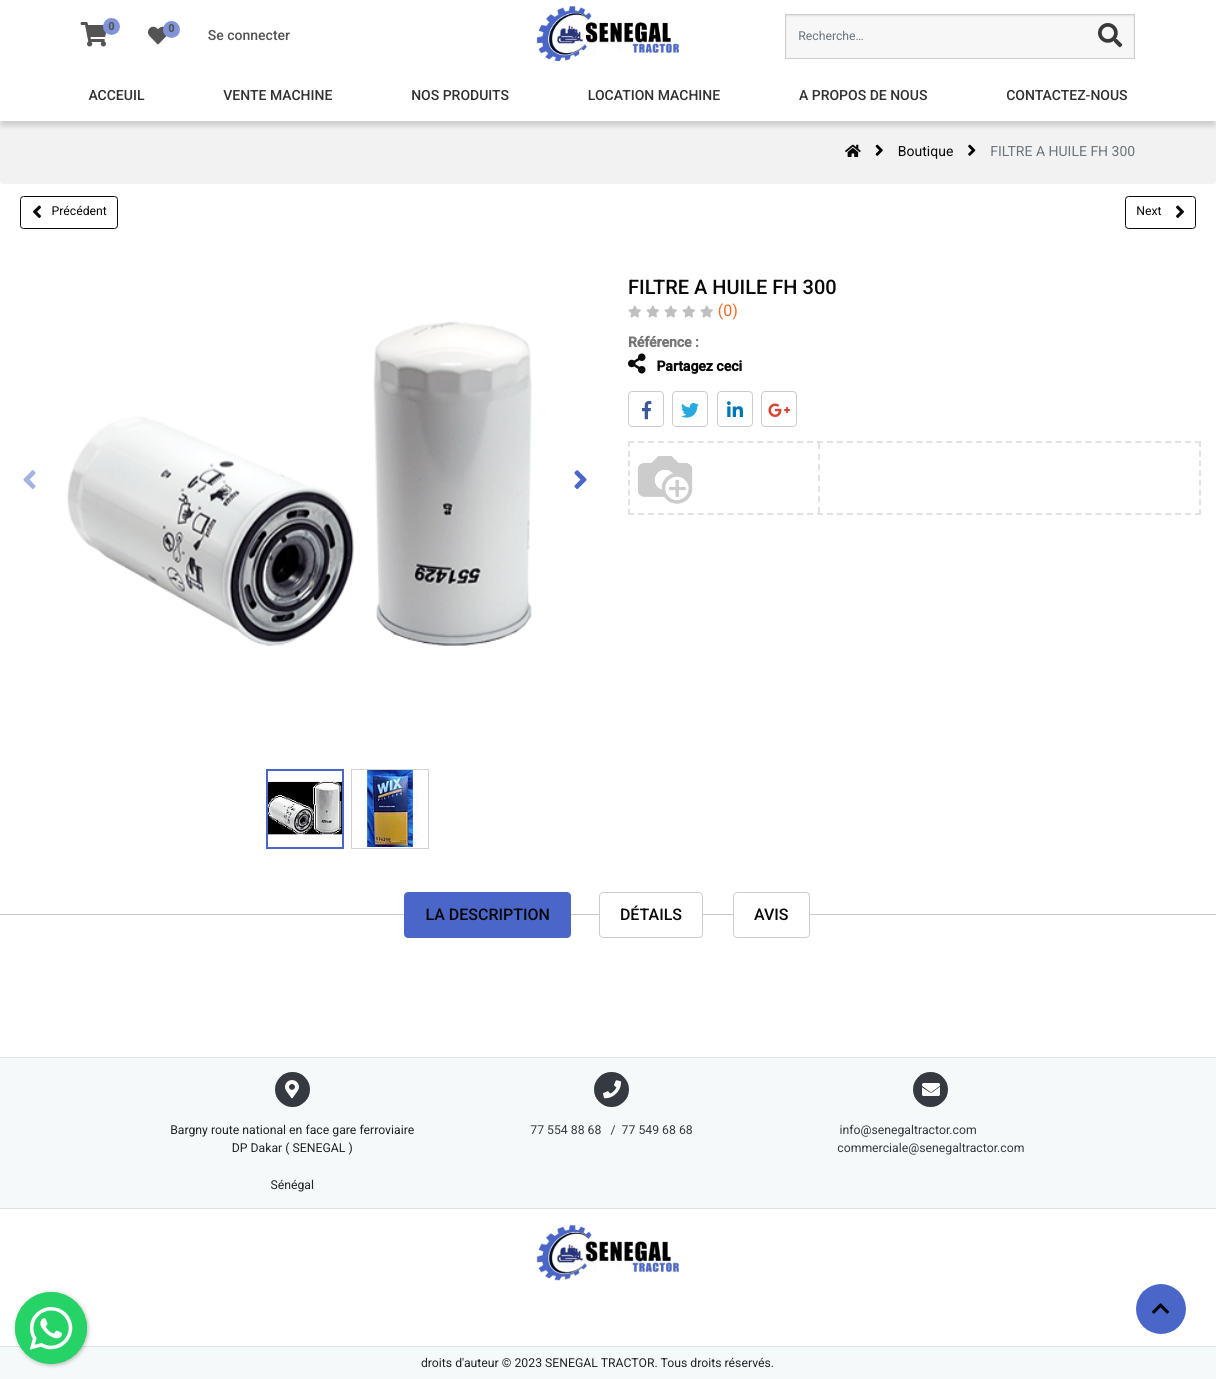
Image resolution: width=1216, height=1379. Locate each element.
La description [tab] (487, 914)
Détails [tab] (651, 914)
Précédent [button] (69, 212)
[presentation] (30, 482)
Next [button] (1160, 212)
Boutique (926, 152)
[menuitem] (116, 96)
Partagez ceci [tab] (677, 364)
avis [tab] (771, 914)
